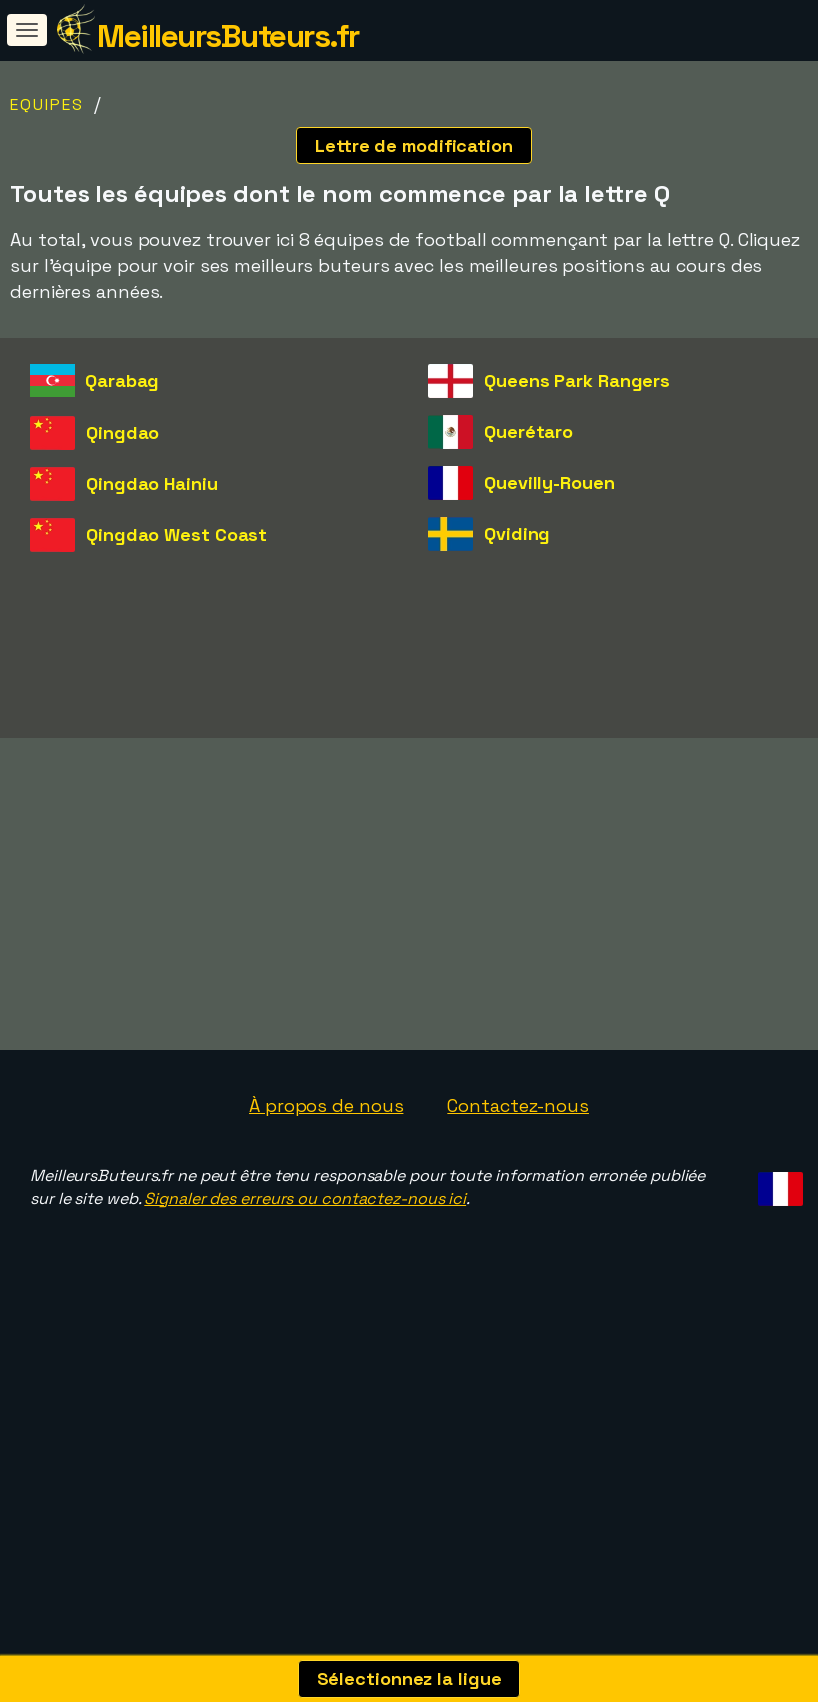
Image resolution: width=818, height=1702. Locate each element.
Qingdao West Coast (176, 534)
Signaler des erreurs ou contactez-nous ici (305, 1278)
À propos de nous (326, 1185)
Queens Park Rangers (577, 380)
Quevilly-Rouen (549, 482)
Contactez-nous (518, 1185)
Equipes (47, 104)
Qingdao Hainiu (152, 483)
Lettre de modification (414, 145)
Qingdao (122, 432)
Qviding (517, 533)
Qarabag (122, 380)
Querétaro (528, 431)
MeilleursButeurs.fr (228, 36)
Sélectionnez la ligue (409, 1678)
